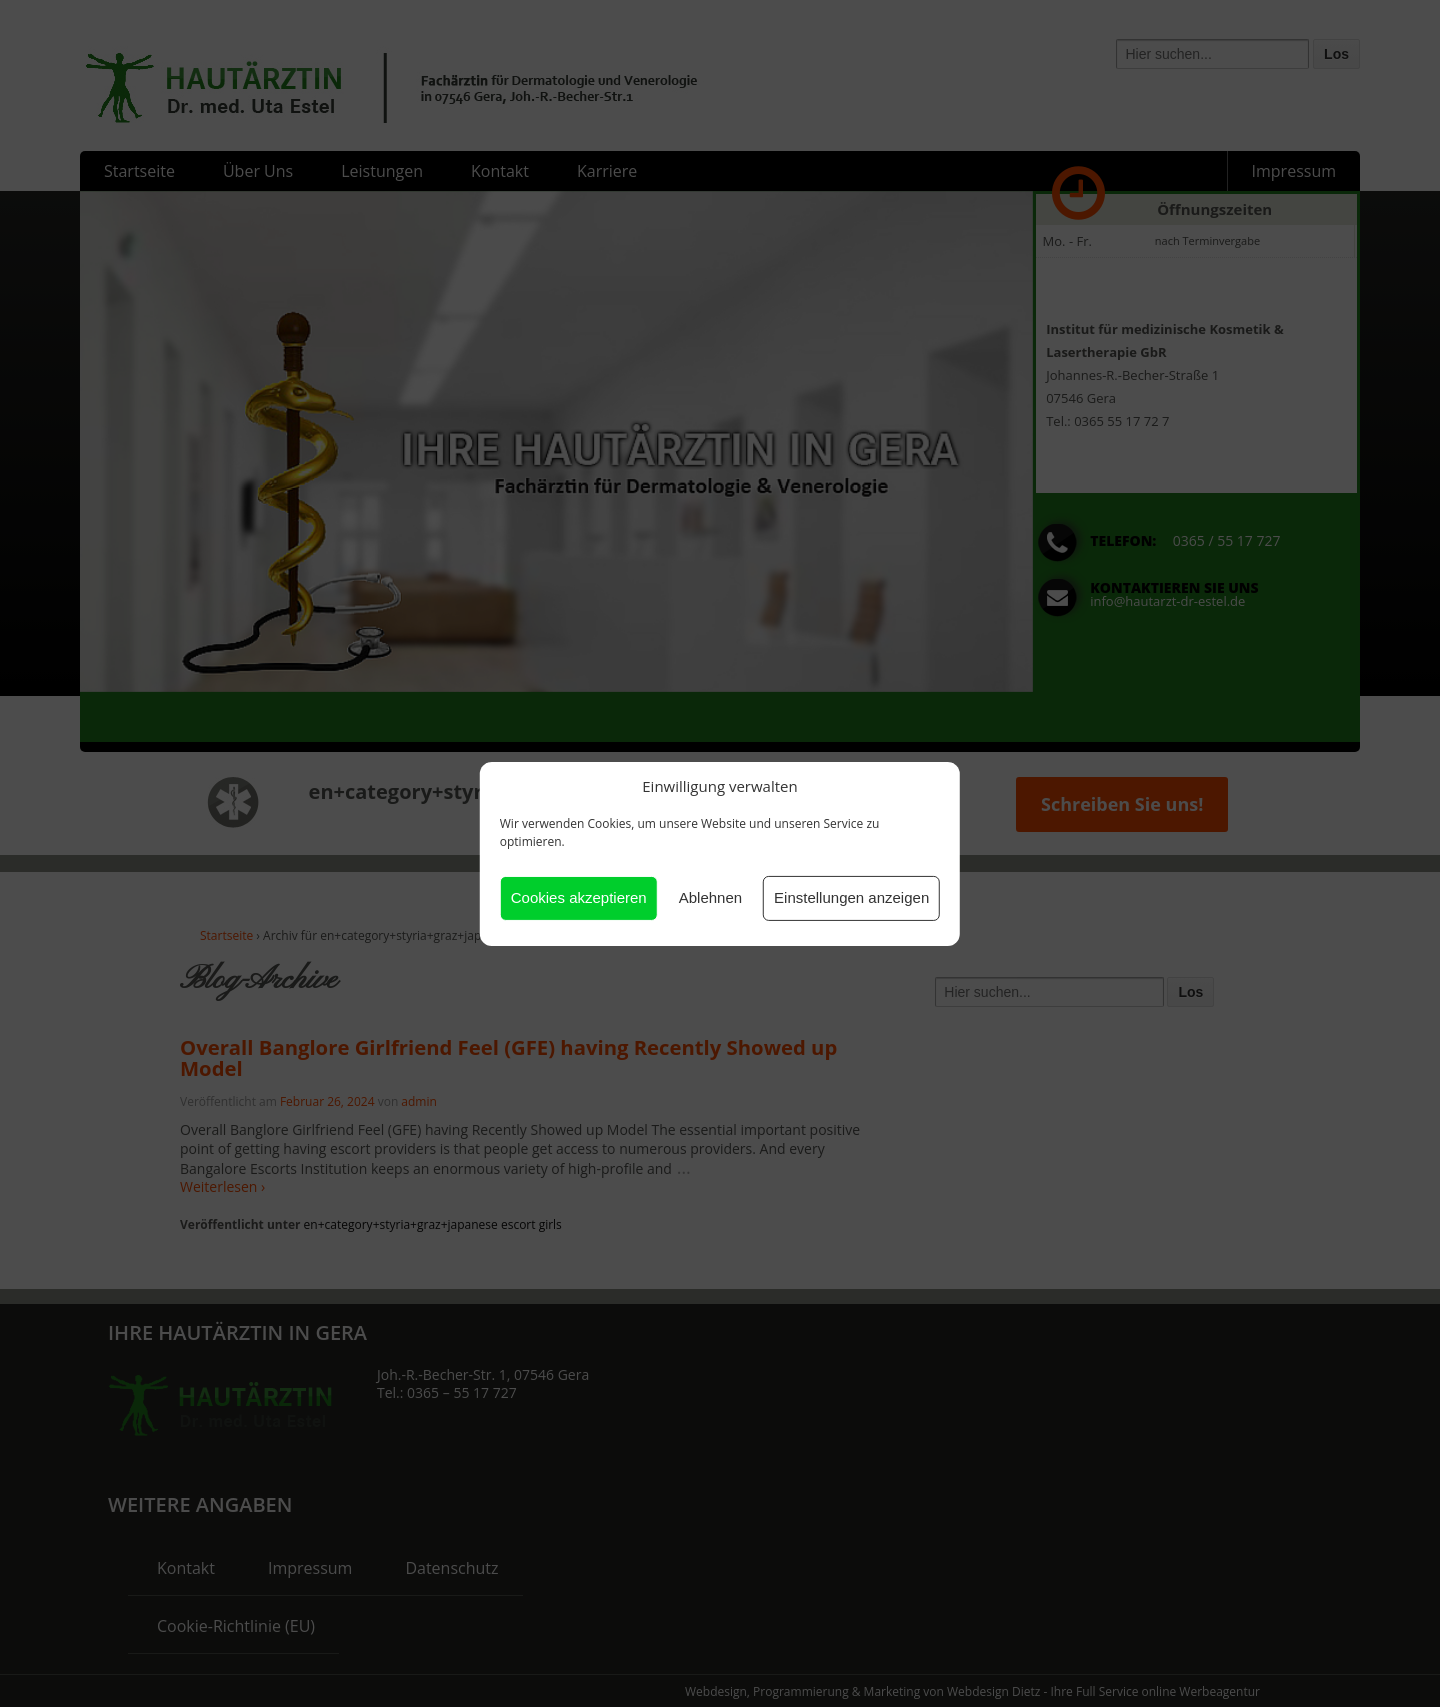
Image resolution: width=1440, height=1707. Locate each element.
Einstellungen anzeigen (851, 897)
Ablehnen (710, 897)
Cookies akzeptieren (579, 897)
